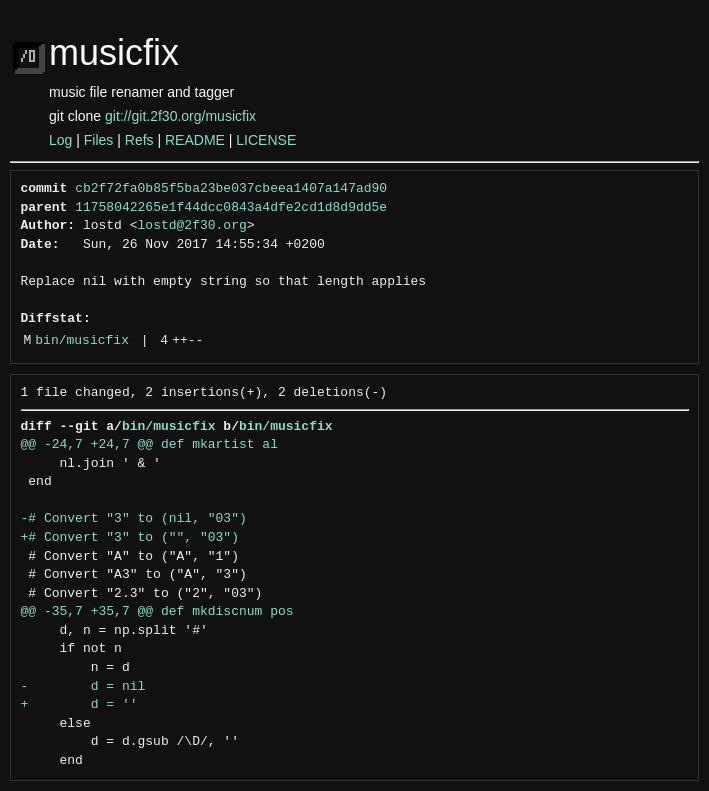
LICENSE (266, 140)
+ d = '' (79, 705)
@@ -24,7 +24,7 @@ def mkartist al (149, 445)
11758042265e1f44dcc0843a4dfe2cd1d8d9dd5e (231, 208)
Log (60, 140)
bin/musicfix (82, 341)
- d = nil (83, 687)
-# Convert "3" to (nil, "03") (134, 519)
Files (99, 140)
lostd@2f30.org (192, 226)
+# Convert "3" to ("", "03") (130, 538)
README (195, 140)
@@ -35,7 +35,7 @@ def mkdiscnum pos (157, 612)
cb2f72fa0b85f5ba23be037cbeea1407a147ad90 (231, 189)
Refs (139, 140)
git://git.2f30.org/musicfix (180, 116)
